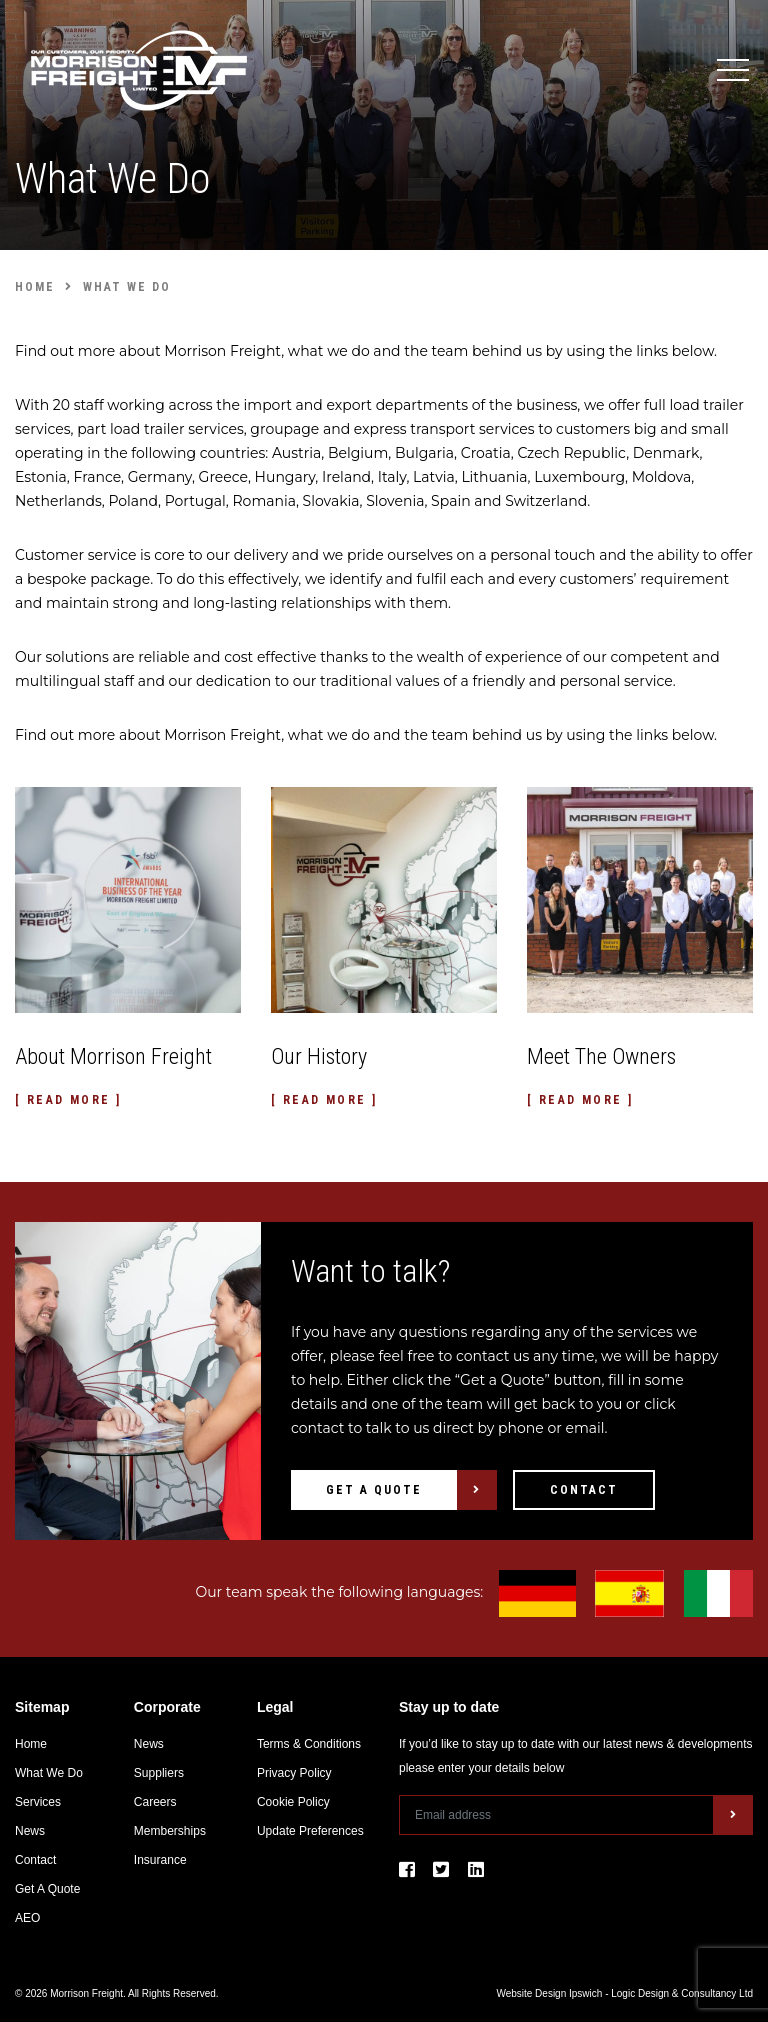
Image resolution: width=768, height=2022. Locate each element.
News (30, 1831)
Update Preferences (310, 1831)
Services (38, 1802)
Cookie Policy (293, 1802)
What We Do (49, 1773)
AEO (27, 1918)
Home (31, 1744)
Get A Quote (374, 1490)
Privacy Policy (294, 1773)
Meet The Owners (601, 1056)
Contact (584, 1490)
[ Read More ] (68, 1100)
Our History (319, 1056)
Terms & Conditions (309, 1744)
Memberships (170, 1831)
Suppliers (159, 1773)
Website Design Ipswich (549, 1993)
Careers (155, 1802)
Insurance (160, 1860)
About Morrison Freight (113, 1056)
